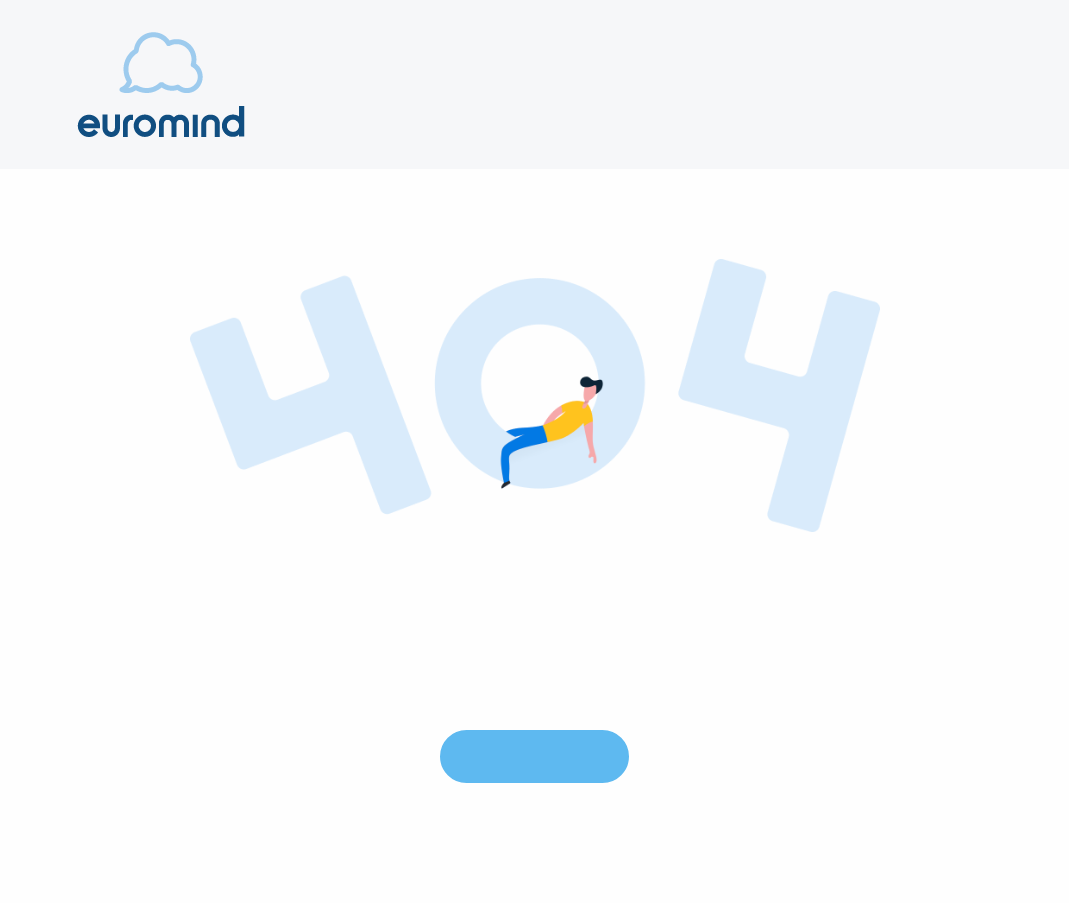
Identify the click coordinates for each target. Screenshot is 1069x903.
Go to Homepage (534, 755)
